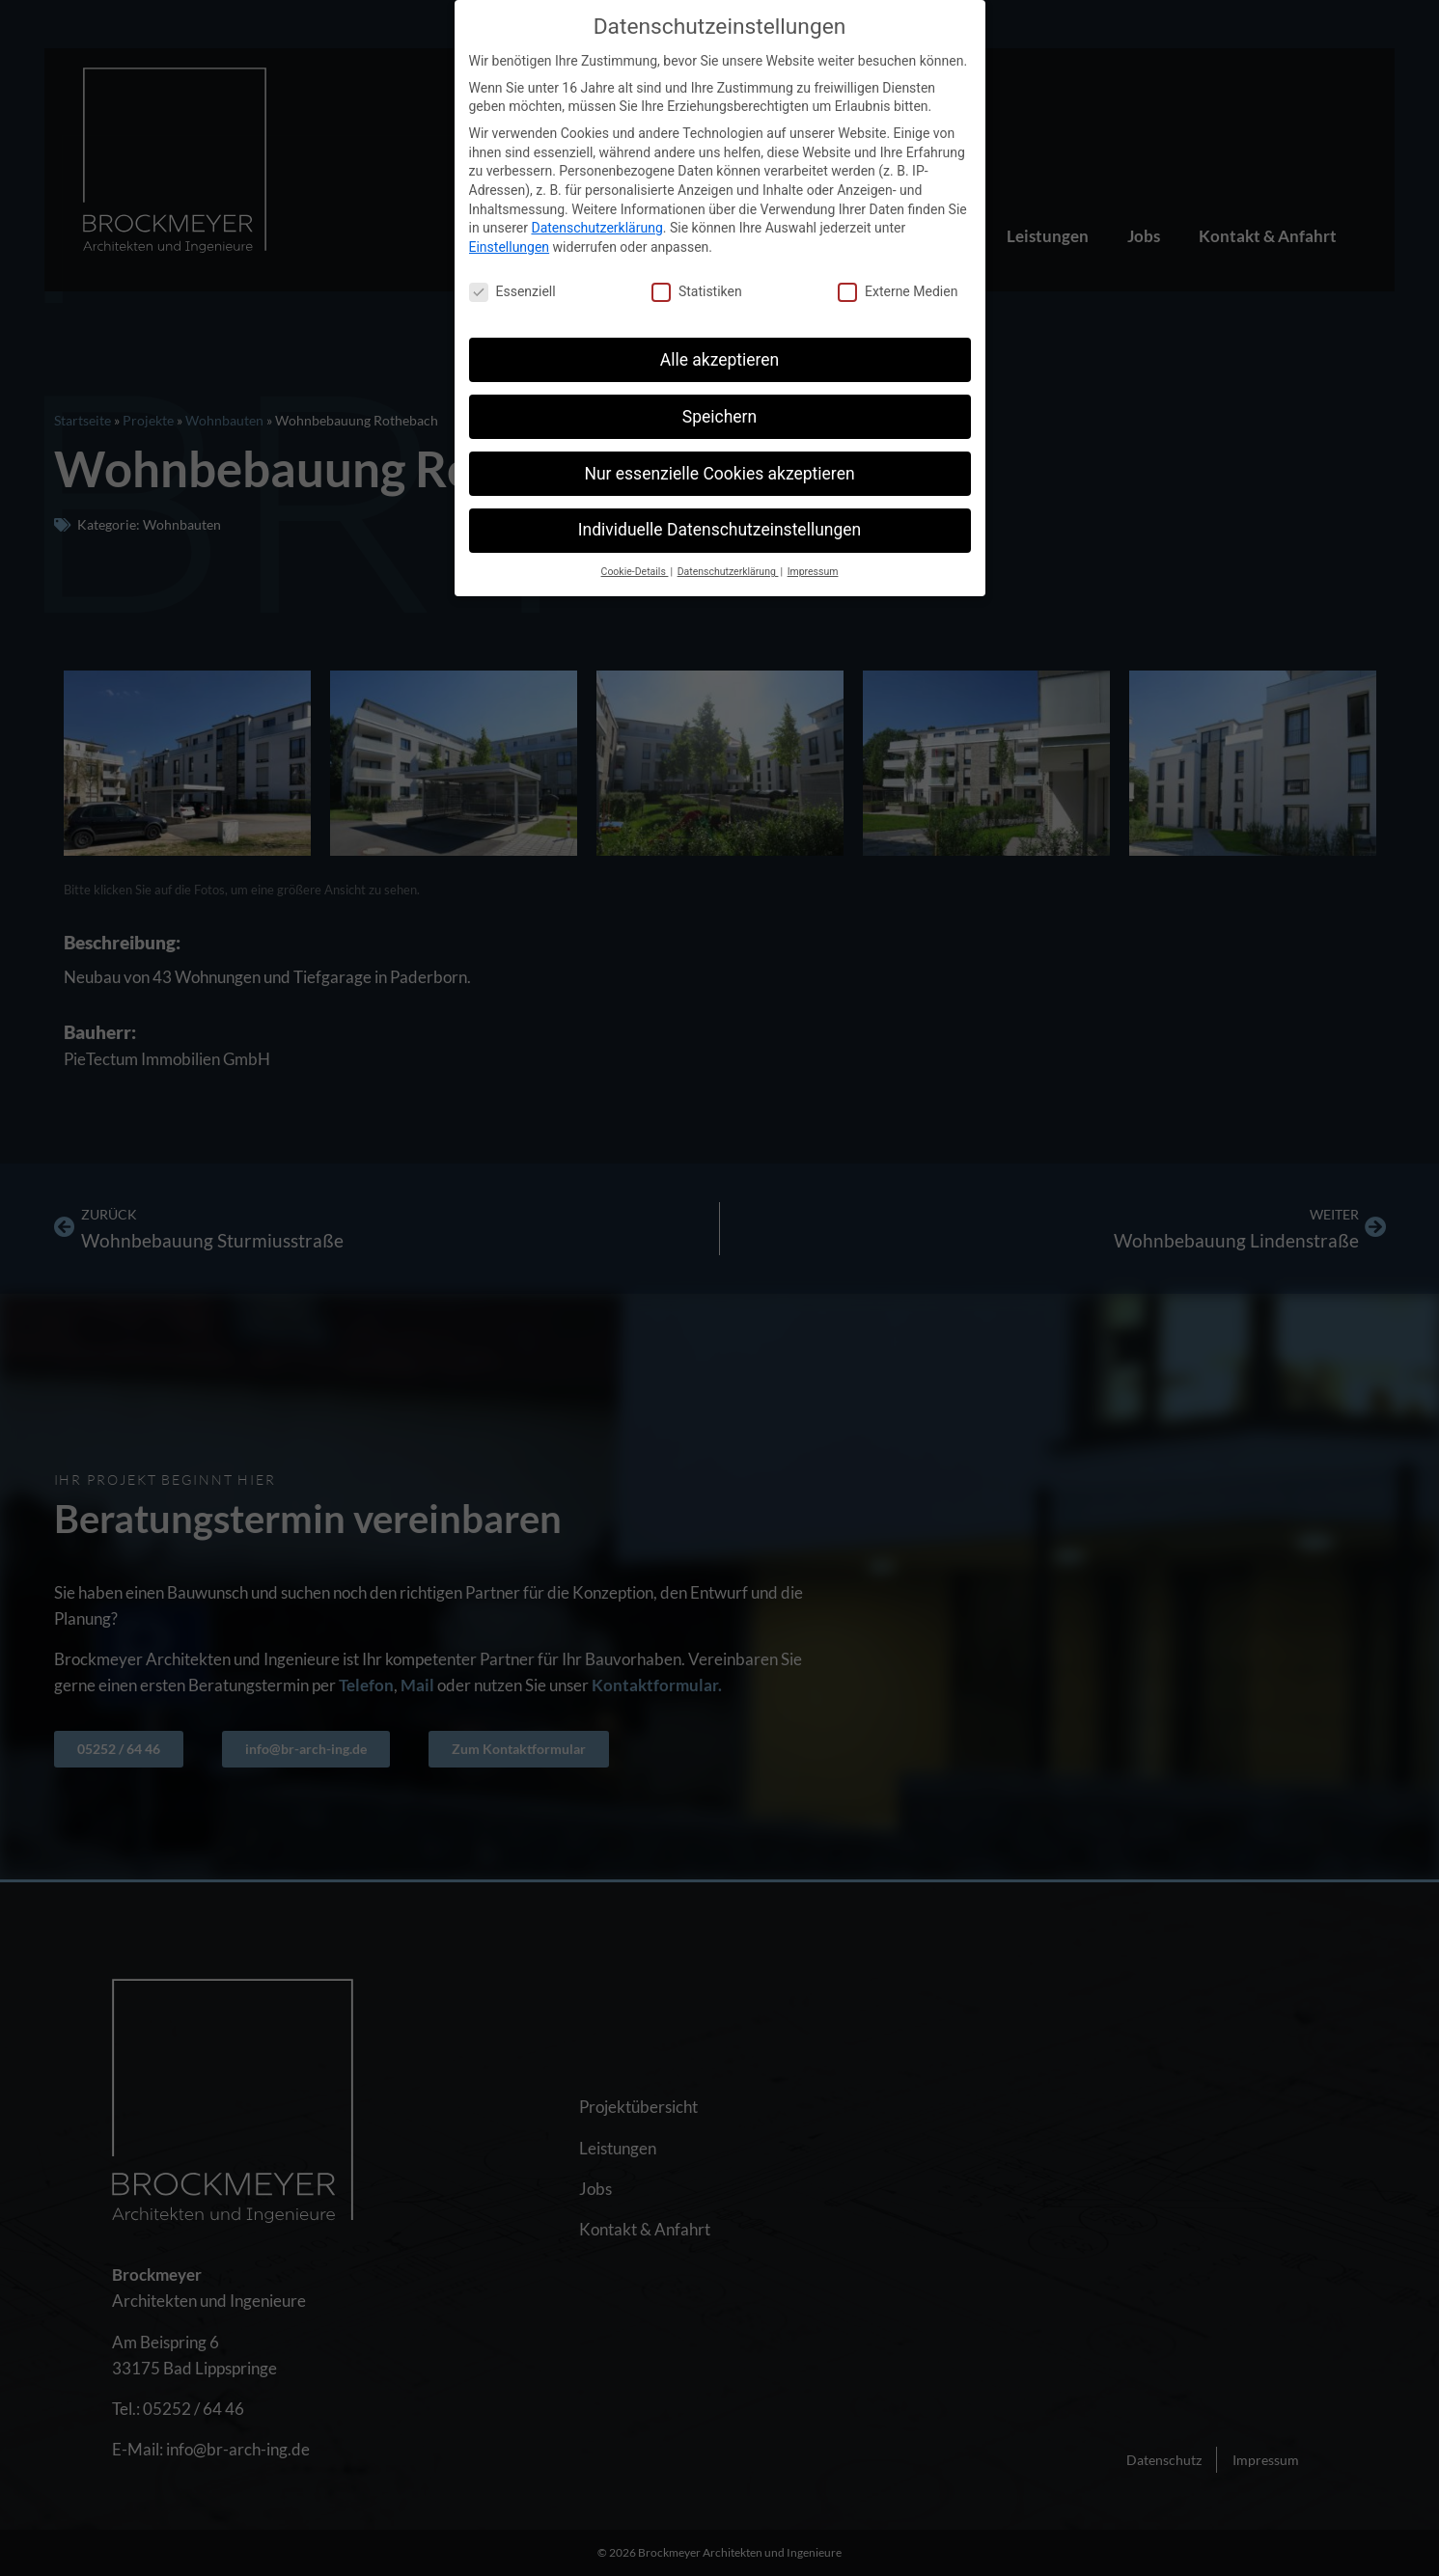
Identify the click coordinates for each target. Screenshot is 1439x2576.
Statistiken (696, 292)
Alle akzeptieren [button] (720, 360)
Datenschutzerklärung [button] (728, 571)
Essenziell (512, 292)
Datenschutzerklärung (596, 227)
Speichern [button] (719, 416)
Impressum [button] (813, 571)
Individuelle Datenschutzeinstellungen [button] (719, 529)
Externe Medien (897, 292)
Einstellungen (509, 247)
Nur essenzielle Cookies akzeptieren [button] (719, 473)
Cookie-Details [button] (635, 571)
